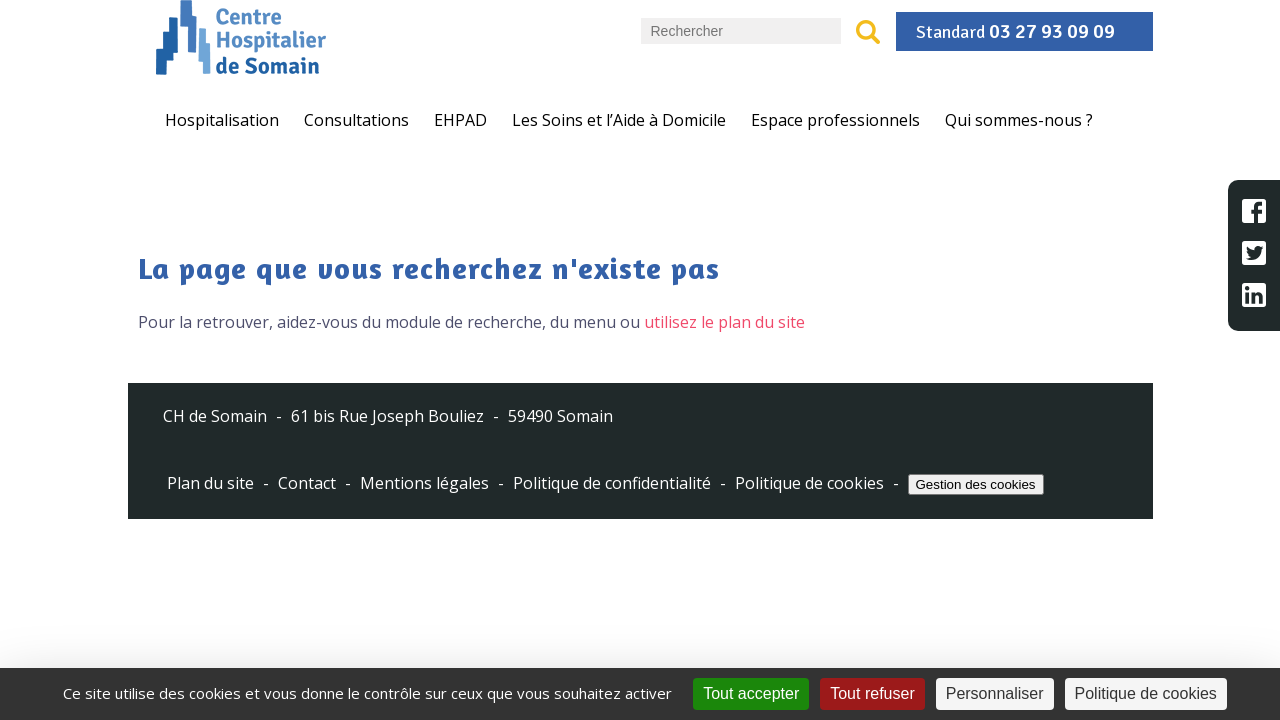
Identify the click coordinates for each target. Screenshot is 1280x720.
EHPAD (460, 120)
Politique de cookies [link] (1146, 693)
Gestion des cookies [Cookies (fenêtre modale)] (976, 484)
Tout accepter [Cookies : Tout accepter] (751, 693)
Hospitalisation (222, 120)
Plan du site (210, 483)
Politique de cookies (809, 483)
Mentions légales (424, 483)
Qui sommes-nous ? (1019, 120)
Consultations (356, 120)
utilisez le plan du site (724, 322)
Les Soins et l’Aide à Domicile (619, 120)
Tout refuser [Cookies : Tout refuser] (872, 693)
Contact (307, 483)
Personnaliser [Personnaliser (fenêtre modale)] (995, 693)
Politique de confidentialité (612, 483)
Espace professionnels (835, 120)
